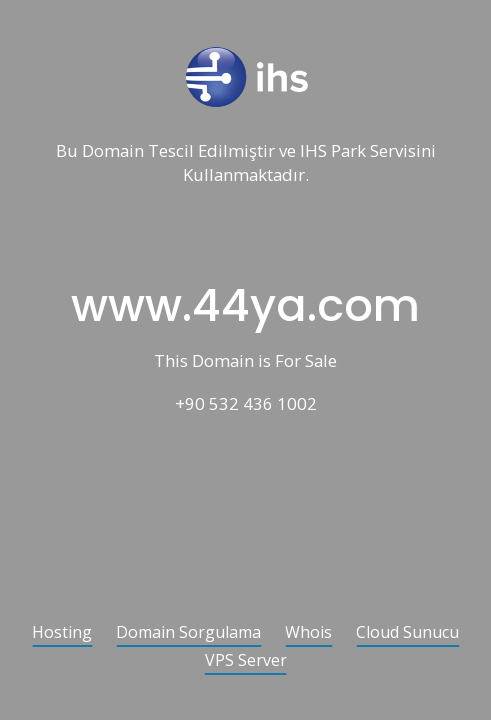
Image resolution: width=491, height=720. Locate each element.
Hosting (62, 633)
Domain (113, 151)
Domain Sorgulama (188, 633)
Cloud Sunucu (407, 633)
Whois (308, 633)
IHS (313, 151)
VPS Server (246, 661)
